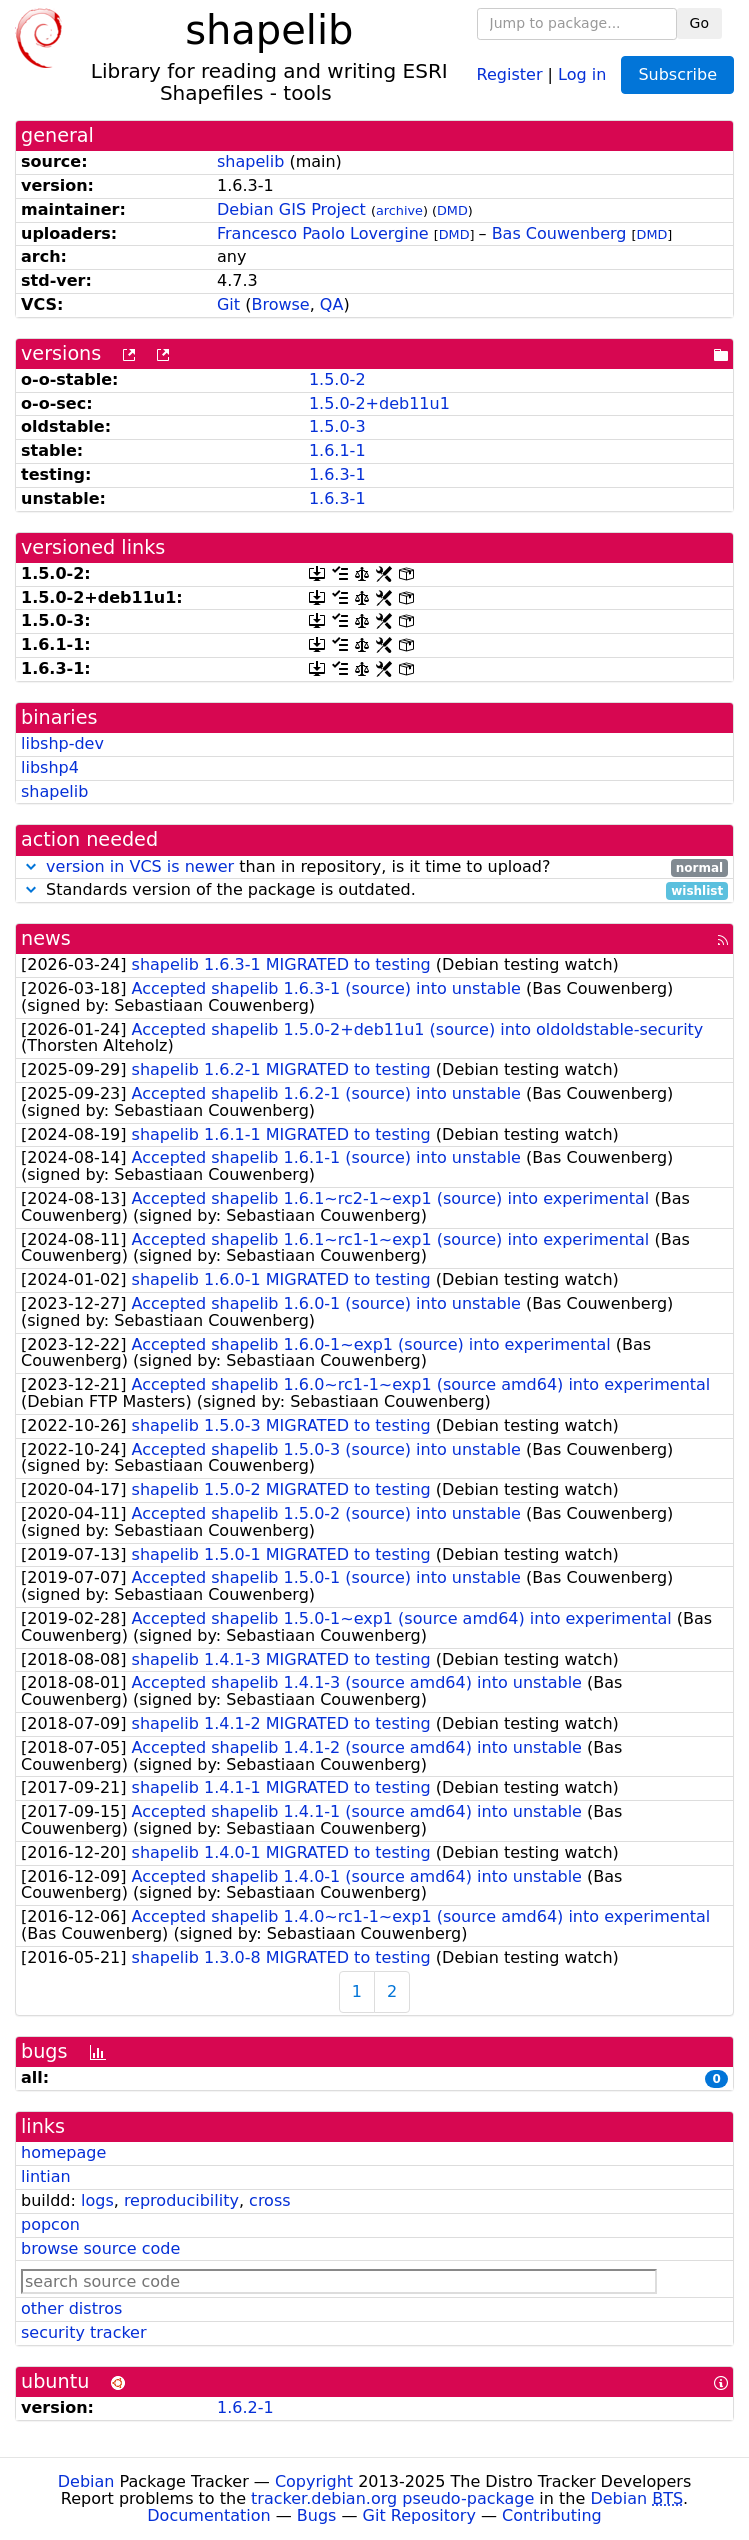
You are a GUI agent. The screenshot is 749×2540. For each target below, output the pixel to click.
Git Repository (419, 2515)
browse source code (100, 2248)
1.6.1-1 (337, 450)
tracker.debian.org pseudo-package (392, 2498)
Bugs (317, 2515)
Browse (280, 304)
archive (399, 210)
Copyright (314, 2481)
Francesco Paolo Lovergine (323, 233)
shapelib (250, 161)
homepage (63, 2152)
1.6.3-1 (337, 474)
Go (699, 23)
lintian (46, 2176)
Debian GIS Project (291, 209)
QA (332, 304)
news (46, 938)
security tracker (84, 2332)
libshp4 (50, 767)
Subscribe (677, 74)
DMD (452, 210)
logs (97, 2200)
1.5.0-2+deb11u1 (379, 403)
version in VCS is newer (140, 866)
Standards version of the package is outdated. (374, 890)
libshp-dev (62, 743)
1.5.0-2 (337, 379)
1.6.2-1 (245, 2407)
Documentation (208, 2515)
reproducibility (181, 2200)
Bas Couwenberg (559, 233)
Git (228, 304)
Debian (86, 2481)
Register (510, 73)
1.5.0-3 (337, 426)
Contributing (552, 2515)
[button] (31, 866)
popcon (50, 2224)
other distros (71, 2308)
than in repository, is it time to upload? (374, 867)
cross (269, 2200)
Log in (582, 73)
